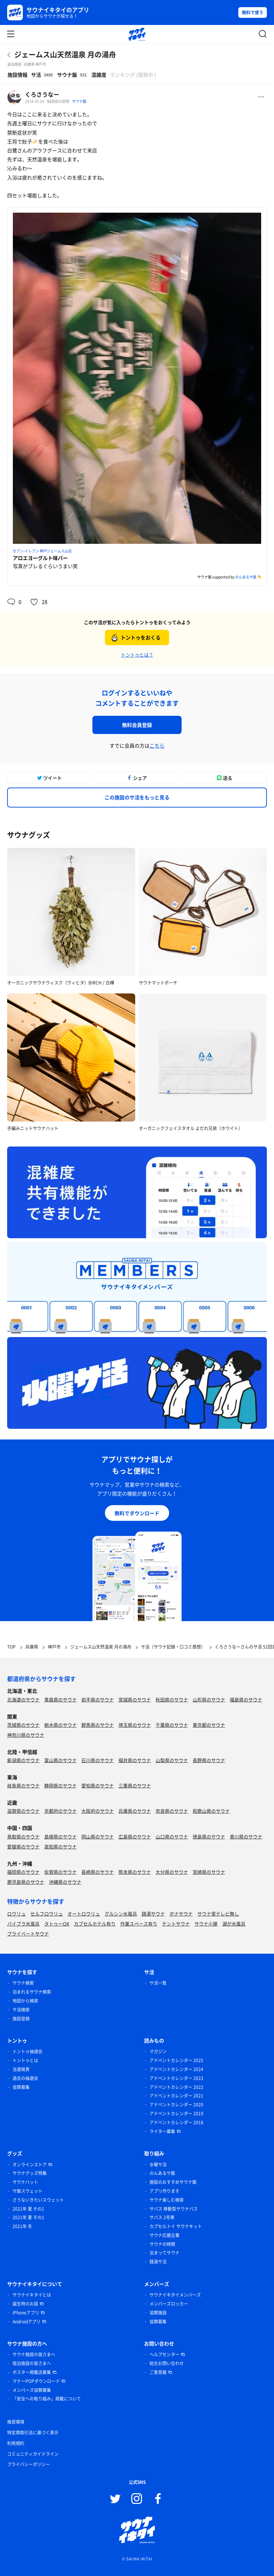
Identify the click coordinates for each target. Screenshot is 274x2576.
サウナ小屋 (206, 1923)
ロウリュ (16, 1913)
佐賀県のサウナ (60, 1871)
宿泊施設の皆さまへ (31, 2363)
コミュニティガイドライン (33, 2454)
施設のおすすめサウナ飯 (173, 2182)
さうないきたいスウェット (38, 2200)
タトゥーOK (56, 1923)
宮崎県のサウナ (209, 1871)
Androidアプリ (26, 2321)
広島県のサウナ (134, 1836)
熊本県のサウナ (134, 1871)
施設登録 (21, 2018)
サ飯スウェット (27, 2191)
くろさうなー (42, 94)
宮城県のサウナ (134, 1699)
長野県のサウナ (209, 1760)
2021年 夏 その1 (28, 2209)
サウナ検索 (23, 1983)
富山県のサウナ (60, 1760)
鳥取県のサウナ (23, 1836)
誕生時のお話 (25, 2304)
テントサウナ (176, 1923)
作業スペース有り (138, 1923)
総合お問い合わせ (166, 2363)
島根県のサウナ (60, 1836)
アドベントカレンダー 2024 (176, 2069)
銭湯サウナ (153, 1913)
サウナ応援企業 (164, 2235)
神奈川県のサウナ (25, 1734)
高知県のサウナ (60, 1846)
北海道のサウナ (23, 1699)
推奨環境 (15, 2422)
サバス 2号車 (161, 2217)
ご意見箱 (158, 2372)
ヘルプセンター (164, 2354)
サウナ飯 (79, 101)
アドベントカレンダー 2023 (176, 2078)
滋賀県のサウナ (23, 1810)
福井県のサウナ (134, 1760)
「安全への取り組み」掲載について (46, 2398)
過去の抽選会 (25, 2078)
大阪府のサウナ (97, 1810)
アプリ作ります (164, 2191)
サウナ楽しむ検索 (166, 2200)
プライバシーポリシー (28, 2464)
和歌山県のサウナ (211, 1810)
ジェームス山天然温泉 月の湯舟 (65, 54)
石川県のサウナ (97, 1760)
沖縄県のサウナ (65, 1881)
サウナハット (25, 2182)
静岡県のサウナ (60, 1785)
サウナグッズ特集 (29, 2173)
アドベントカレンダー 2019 (176, 2113)
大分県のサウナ (172, 1871)
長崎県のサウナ (97, 1871)
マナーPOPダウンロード (36, 2381)
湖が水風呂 (233, 1923)
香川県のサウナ (246, 1836)
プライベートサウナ (28, 1933)
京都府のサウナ (60, 1810)
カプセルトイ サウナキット (175, 2226)
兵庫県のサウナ (134, 1810)
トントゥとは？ (137, 654)
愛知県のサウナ (97, 1785)
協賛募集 (21, 2087)
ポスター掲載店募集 (31, 2372)
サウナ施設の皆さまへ (33, 2354)
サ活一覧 (158, 1983)
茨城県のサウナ (23, 1724)
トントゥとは (25, 2060)
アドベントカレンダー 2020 (176, 2104)
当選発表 (21, 2069)
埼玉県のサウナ (134, 1724)
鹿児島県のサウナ (25, 1881)
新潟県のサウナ (23, 1760)
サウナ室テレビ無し (218, 1913)
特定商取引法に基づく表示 (33, 2432)
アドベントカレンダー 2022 (176, 2087)
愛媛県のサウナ (23, 1846)
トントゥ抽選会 (27, 2051)
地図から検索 (25, 2001)
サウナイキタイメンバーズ (175, 2295)
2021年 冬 (22, 2226)
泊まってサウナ (164, 2252)
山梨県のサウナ (172, 1760)
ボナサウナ (181, 1913)
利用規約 (15, 2443)
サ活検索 (21, 2009)
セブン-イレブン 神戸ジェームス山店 (42, 550)
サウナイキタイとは (31, 2295)
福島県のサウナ (246, 1699)
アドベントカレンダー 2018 (176, 2122)
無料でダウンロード (137, 1513)
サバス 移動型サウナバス (173, 2209)
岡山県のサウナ (97, 1836)
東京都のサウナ (209, 1724)
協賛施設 (158, 2312)
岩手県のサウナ (97, 1699)
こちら (156, 745)
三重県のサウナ (134, 1785)
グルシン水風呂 (121, 1913)
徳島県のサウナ (209, 1836)
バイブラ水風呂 (23, 1923)
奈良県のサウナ (172, 1810)
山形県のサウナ (209, 1699)
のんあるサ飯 (246, 577)
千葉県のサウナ (172, 1724)
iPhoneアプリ (25, 2312)
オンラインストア (29, 2164)
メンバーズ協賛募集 (31, 2390)
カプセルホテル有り (95, 1923)
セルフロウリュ (46, 1913)
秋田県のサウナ (172, 1699)
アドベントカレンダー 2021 (176, 2095)
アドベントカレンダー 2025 (176, 2060)
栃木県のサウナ (60, 1724)
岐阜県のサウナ (23, 1785)
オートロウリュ (83, 1913)
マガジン (158, 2051)
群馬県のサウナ (97, 1724)
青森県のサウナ (60, 1699)
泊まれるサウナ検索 (31, 1992)
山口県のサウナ (172, 1836)
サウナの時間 (162, 2244)
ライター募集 (162, 2131)
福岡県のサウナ (23, 1871)
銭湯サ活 (158, 2261)
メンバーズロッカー (168, 2304)
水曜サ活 (158, 2164)
